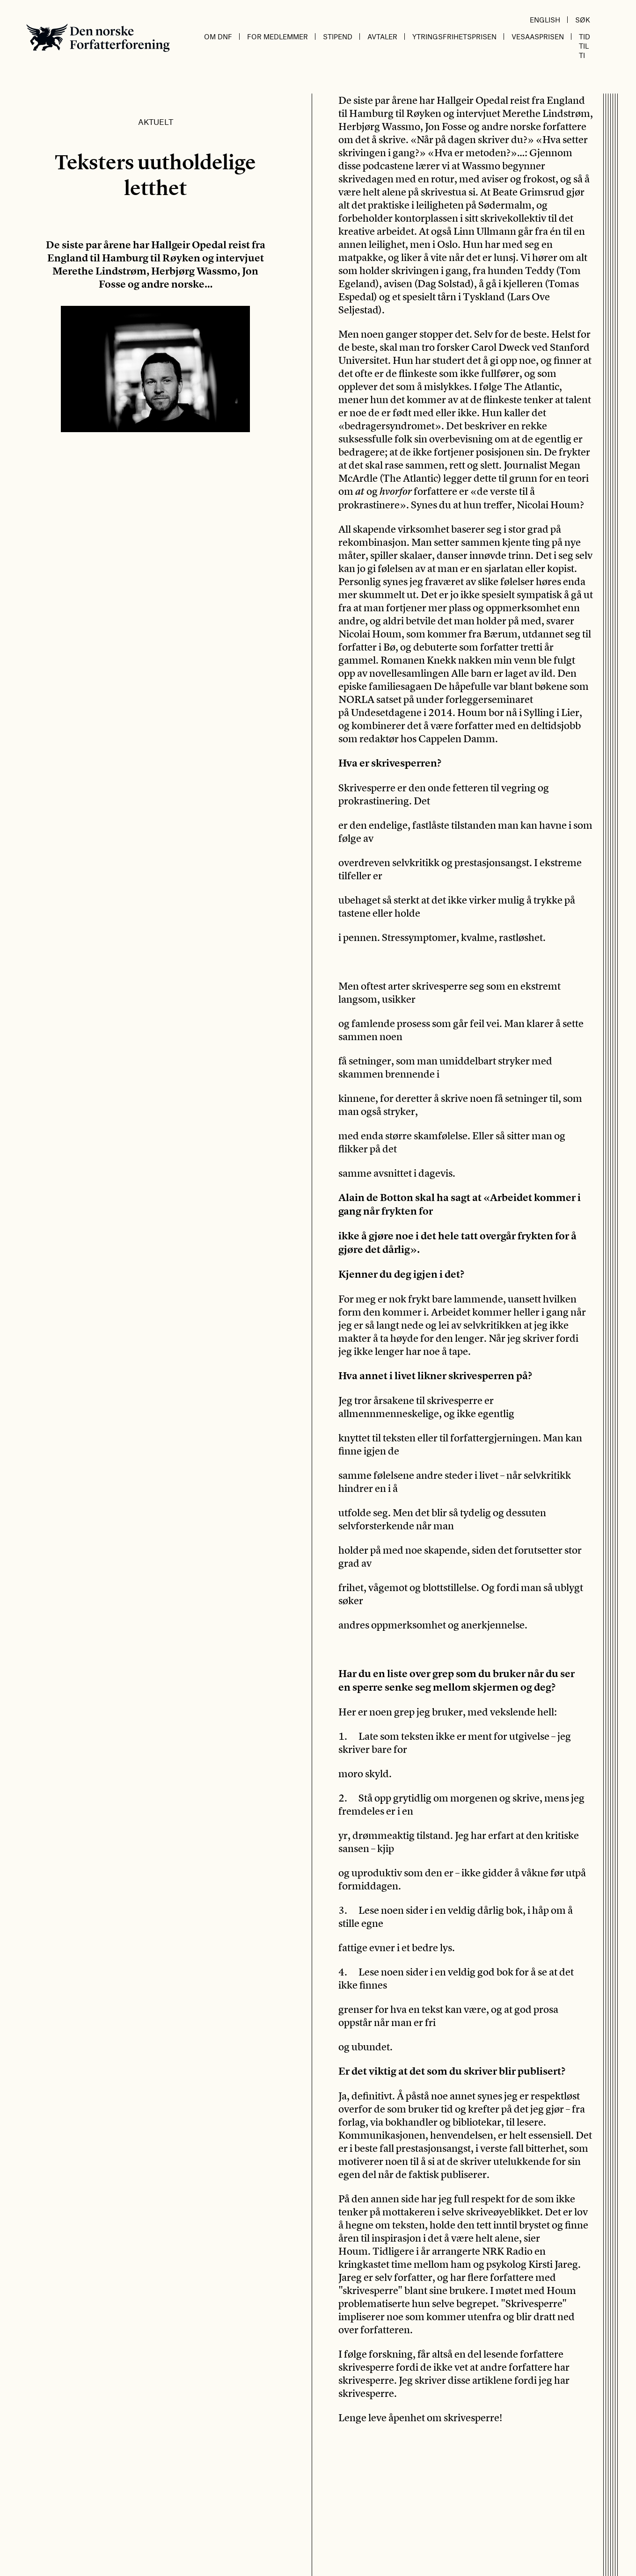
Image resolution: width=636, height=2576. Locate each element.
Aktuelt (155, 121)
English (545, 19)
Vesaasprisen (538, 36)
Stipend (337, 36)
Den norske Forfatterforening (98, 37)
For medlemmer (277, 36)
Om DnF (218, 36)
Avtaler (382, 36)
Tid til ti (584, 45)
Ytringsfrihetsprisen (454, 36)
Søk (582, 19)
